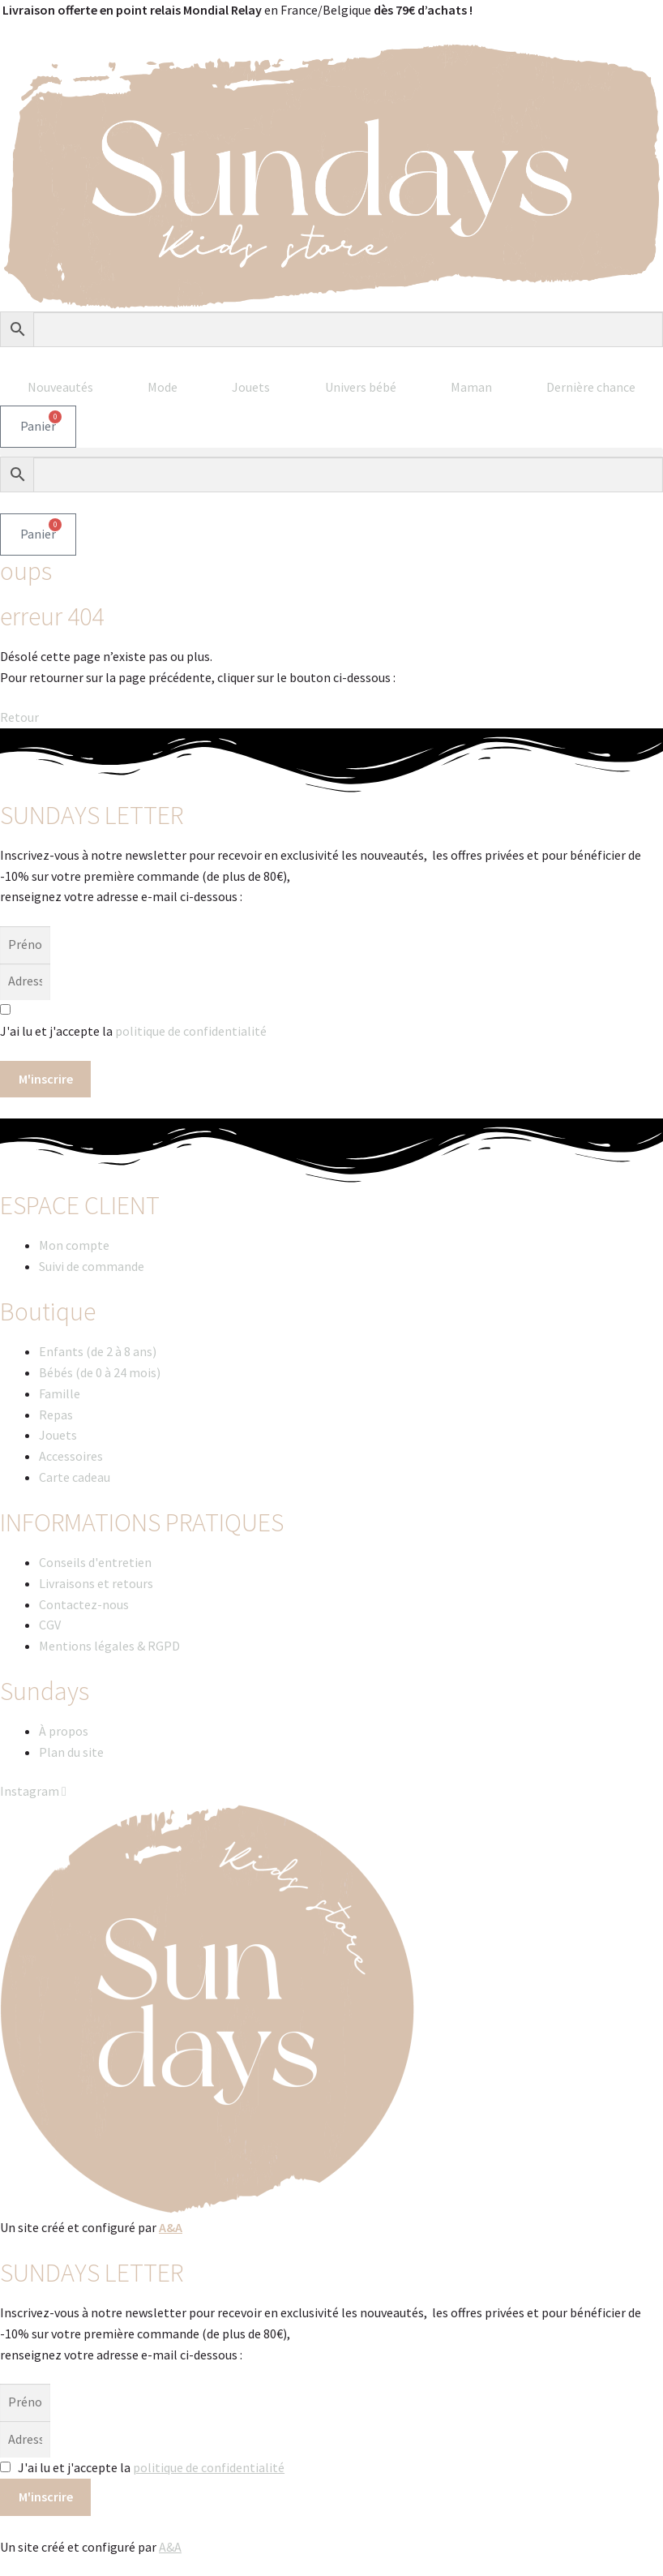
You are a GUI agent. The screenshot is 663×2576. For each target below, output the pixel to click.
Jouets (251, 387)
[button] (331, 452)
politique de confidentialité (191, 1031)
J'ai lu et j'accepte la (151, 2467)
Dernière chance (590, 387)
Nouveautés (60, 387)
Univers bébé (360, 387)
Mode (163, 387)
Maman (471, 387)
